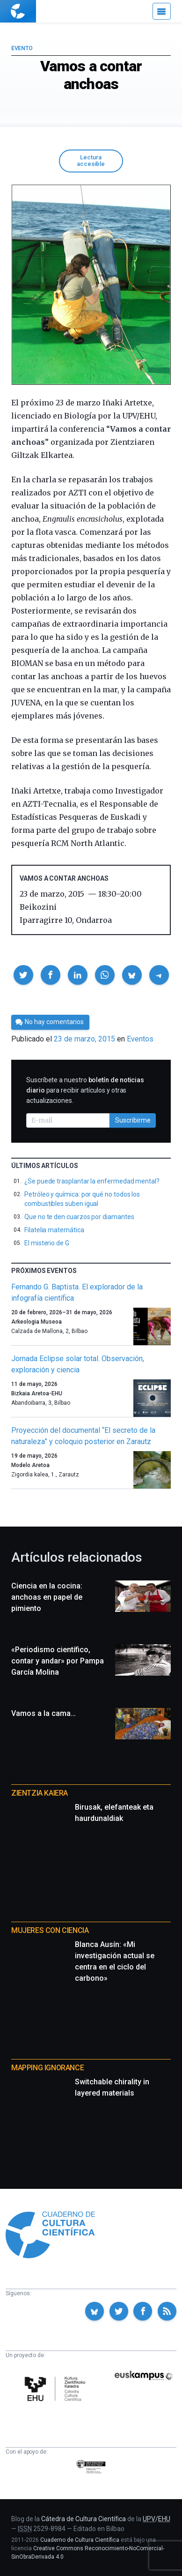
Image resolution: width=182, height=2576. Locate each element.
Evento (21, 48)
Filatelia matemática (54, 1230)
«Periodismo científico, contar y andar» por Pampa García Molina (57, 1661)
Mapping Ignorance (47, 2067)
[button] (23, 975)
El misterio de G (46, 1243)
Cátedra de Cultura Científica (83, 2519)
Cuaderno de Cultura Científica (79, 2540)
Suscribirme (133, 1120)
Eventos (140, 1038)
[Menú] (162, 11)
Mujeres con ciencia (49, 1930)
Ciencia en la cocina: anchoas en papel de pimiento (46, 1597)
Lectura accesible (91, 161)
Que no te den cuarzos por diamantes (79, 1217)
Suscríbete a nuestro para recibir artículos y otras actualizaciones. (85, 1090)
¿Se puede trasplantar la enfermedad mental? (92, 1181)
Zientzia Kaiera (39, 1793)
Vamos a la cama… (43, 1713)
